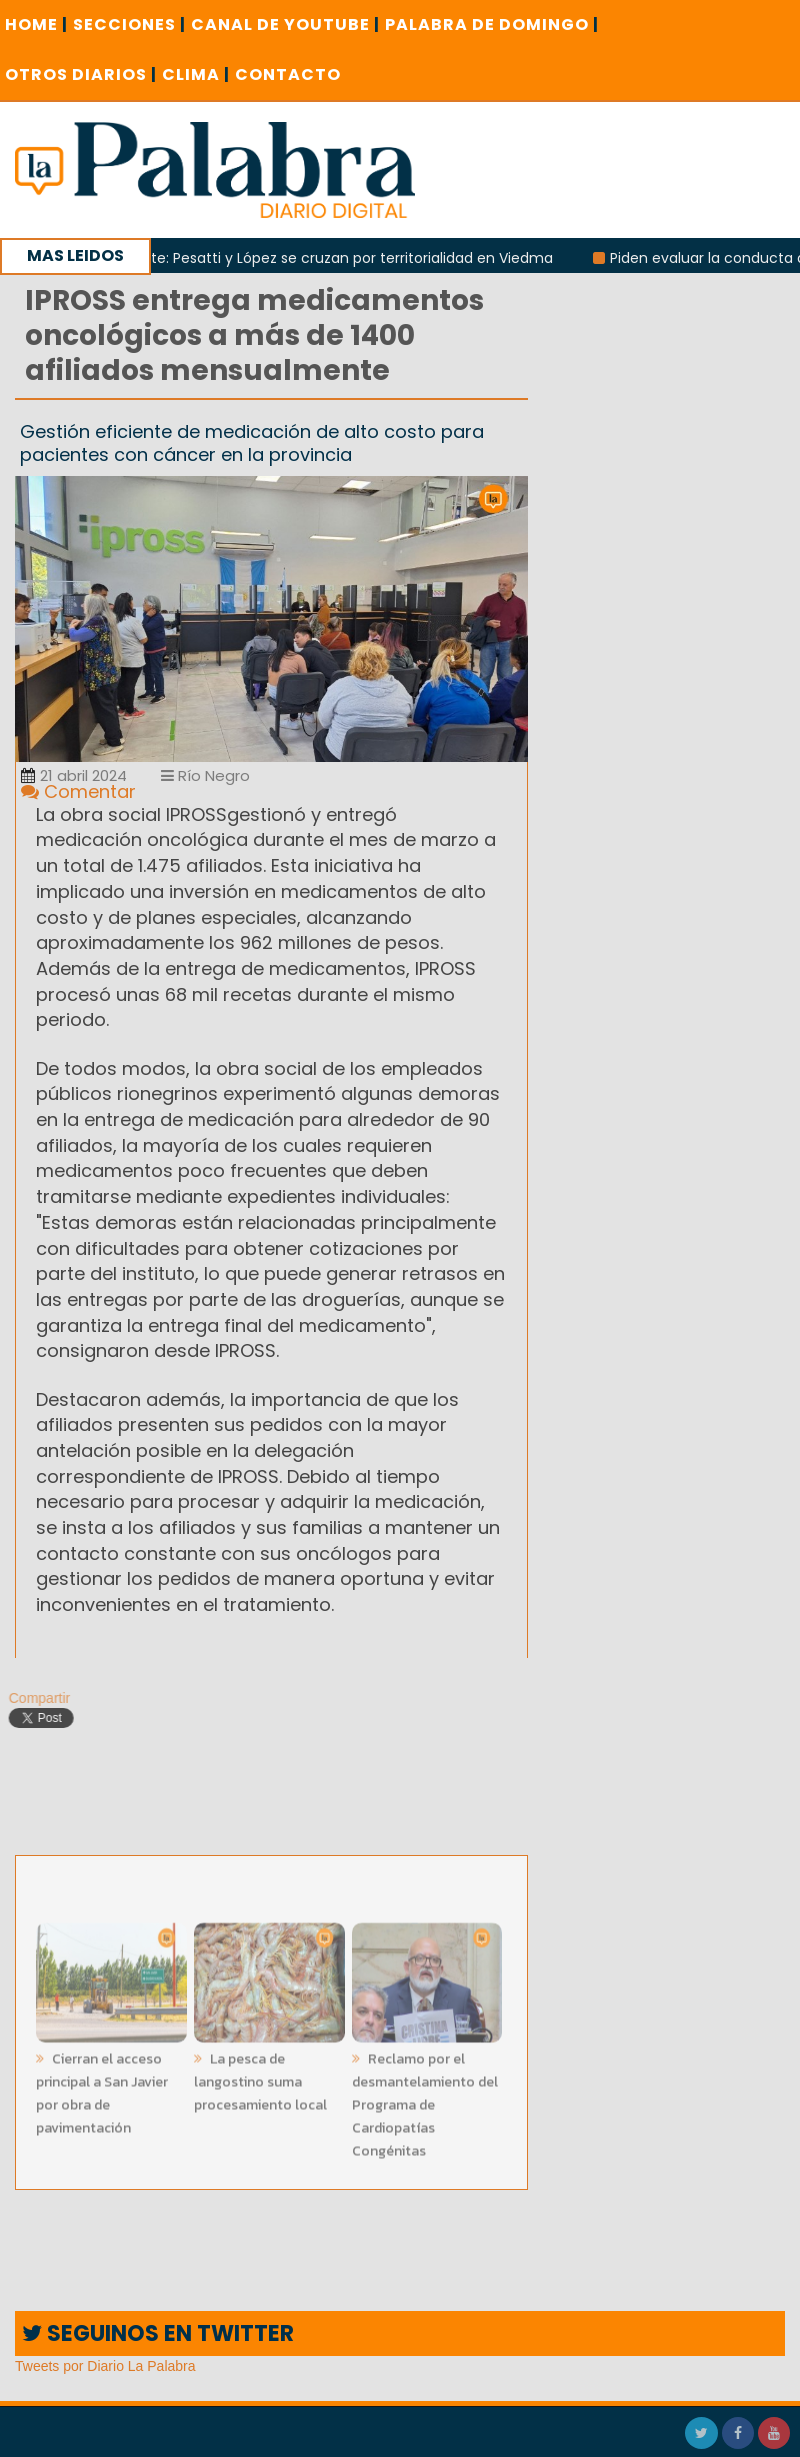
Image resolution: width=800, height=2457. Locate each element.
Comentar (78, 791)
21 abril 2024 (74, 775)
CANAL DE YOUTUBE (285, 24)
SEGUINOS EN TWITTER (158, 2333)
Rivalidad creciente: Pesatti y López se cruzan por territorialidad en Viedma (301, 258)
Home (36, 24)
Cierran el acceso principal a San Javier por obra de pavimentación (102, 2088)
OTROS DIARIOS (81, 74)
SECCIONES (129, 24)
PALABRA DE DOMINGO (492, 24)
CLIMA (196, 74)
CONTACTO (288, 74)
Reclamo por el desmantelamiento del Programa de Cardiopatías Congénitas (425, 2099)
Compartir (33, 1698)
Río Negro (205, 775)
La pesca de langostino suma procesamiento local (260, 2076)
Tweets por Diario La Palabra (105, 2366)
